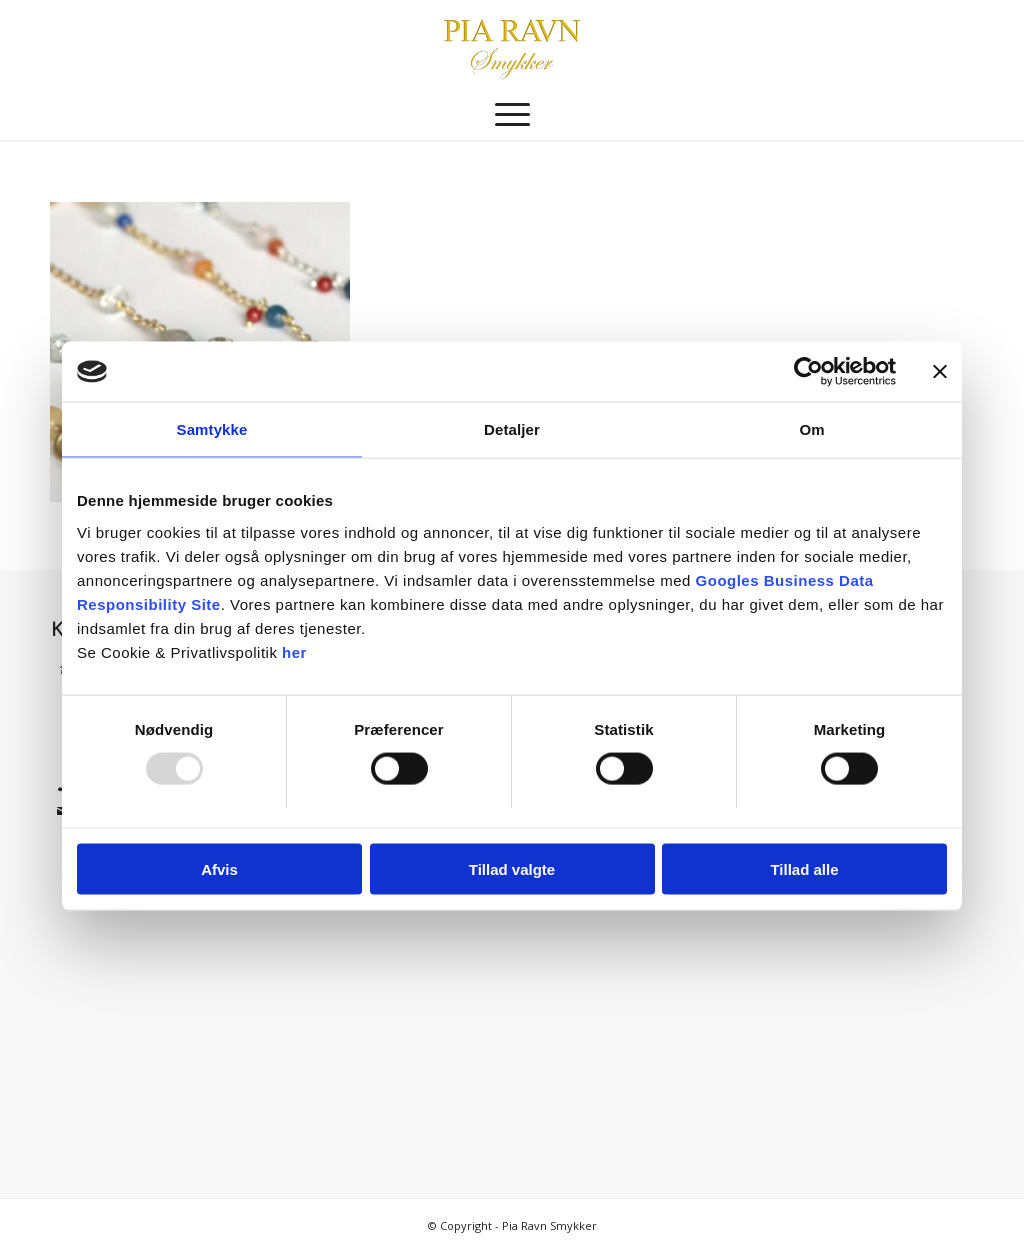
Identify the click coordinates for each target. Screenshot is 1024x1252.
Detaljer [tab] (512, 429)
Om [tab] (811, 429)
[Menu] (512, 115)
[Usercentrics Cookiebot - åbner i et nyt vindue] (808, 372)
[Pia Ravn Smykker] (511, 45)
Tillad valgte (512, 868)
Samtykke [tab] (212, 429)
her (294, 651)
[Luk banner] (940, 372)
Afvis (219, 868)
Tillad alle (804, 868)
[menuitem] (512, 115)
